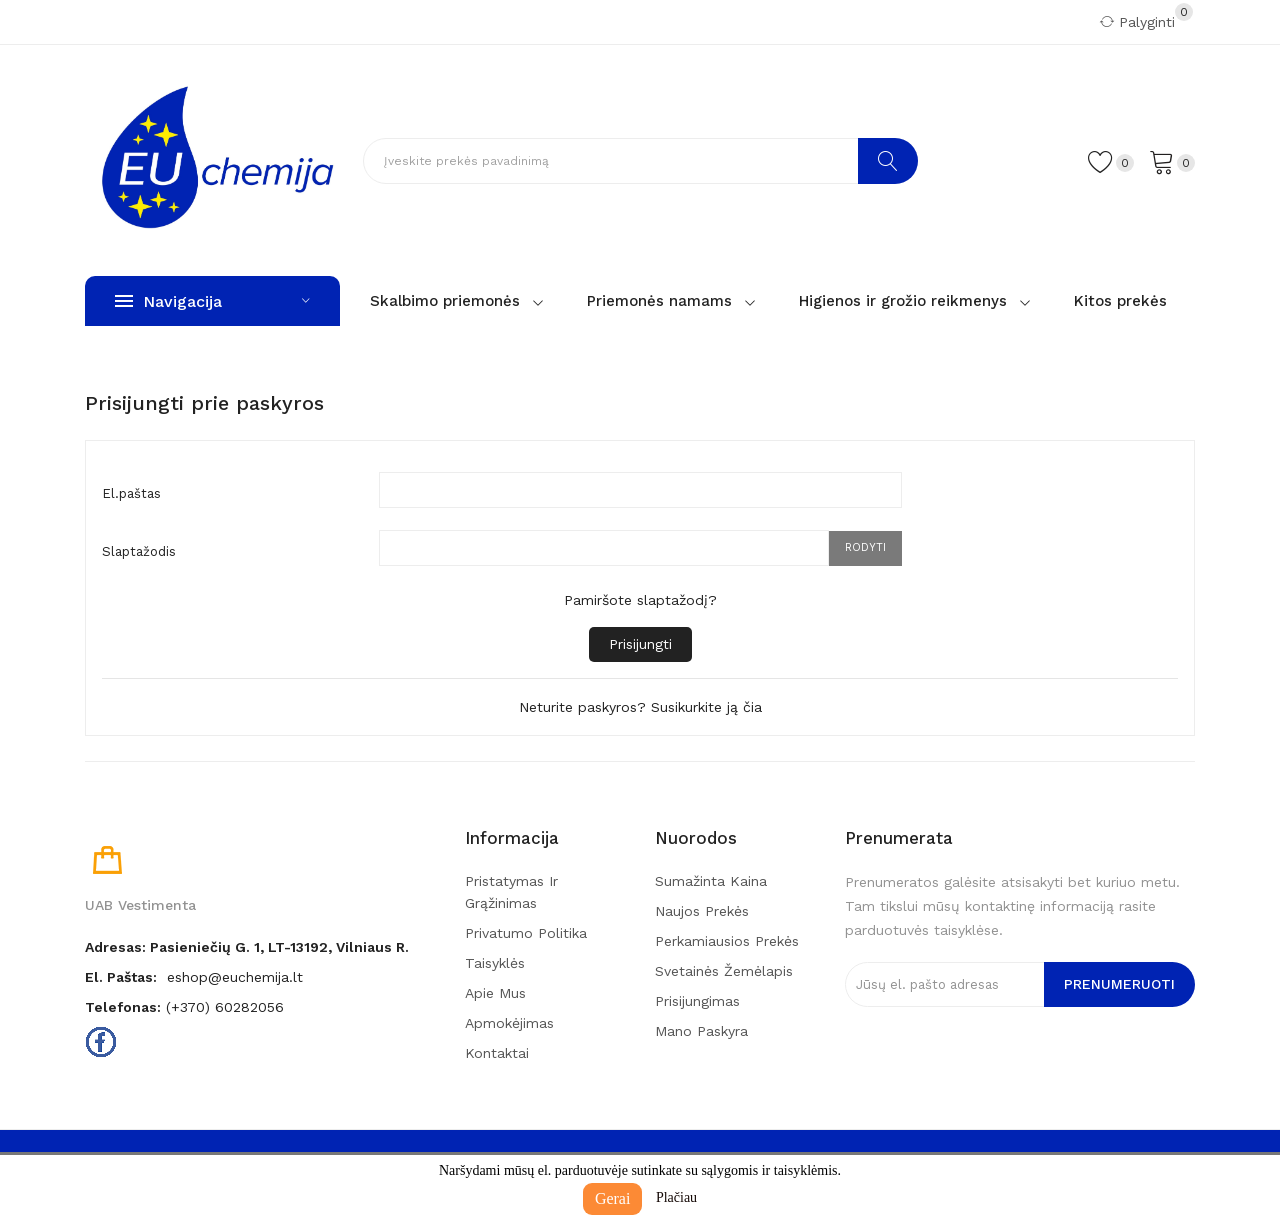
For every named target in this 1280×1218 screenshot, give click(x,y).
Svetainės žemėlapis (724, 971)
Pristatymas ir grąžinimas (511, 892)
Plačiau (676, 1197)
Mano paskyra (701, 1031)
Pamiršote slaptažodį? (640, 600)
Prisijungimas (697, 1001)
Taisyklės (495, 963)
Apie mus (495, 993)
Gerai (613, 1198)
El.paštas (131, 493)
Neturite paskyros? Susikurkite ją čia (640, 707)
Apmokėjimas (509, 1023)
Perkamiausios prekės (727, 941)
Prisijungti (640, 644)
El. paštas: (121, 977)
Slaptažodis (139, 551)
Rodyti (865, 547)
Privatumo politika (526, 933)
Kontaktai (497, 1053)
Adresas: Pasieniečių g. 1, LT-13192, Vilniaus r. (247, 947)
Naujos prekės (702, 911)
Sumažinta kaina (711, 881)
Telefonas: (123, 1007)
